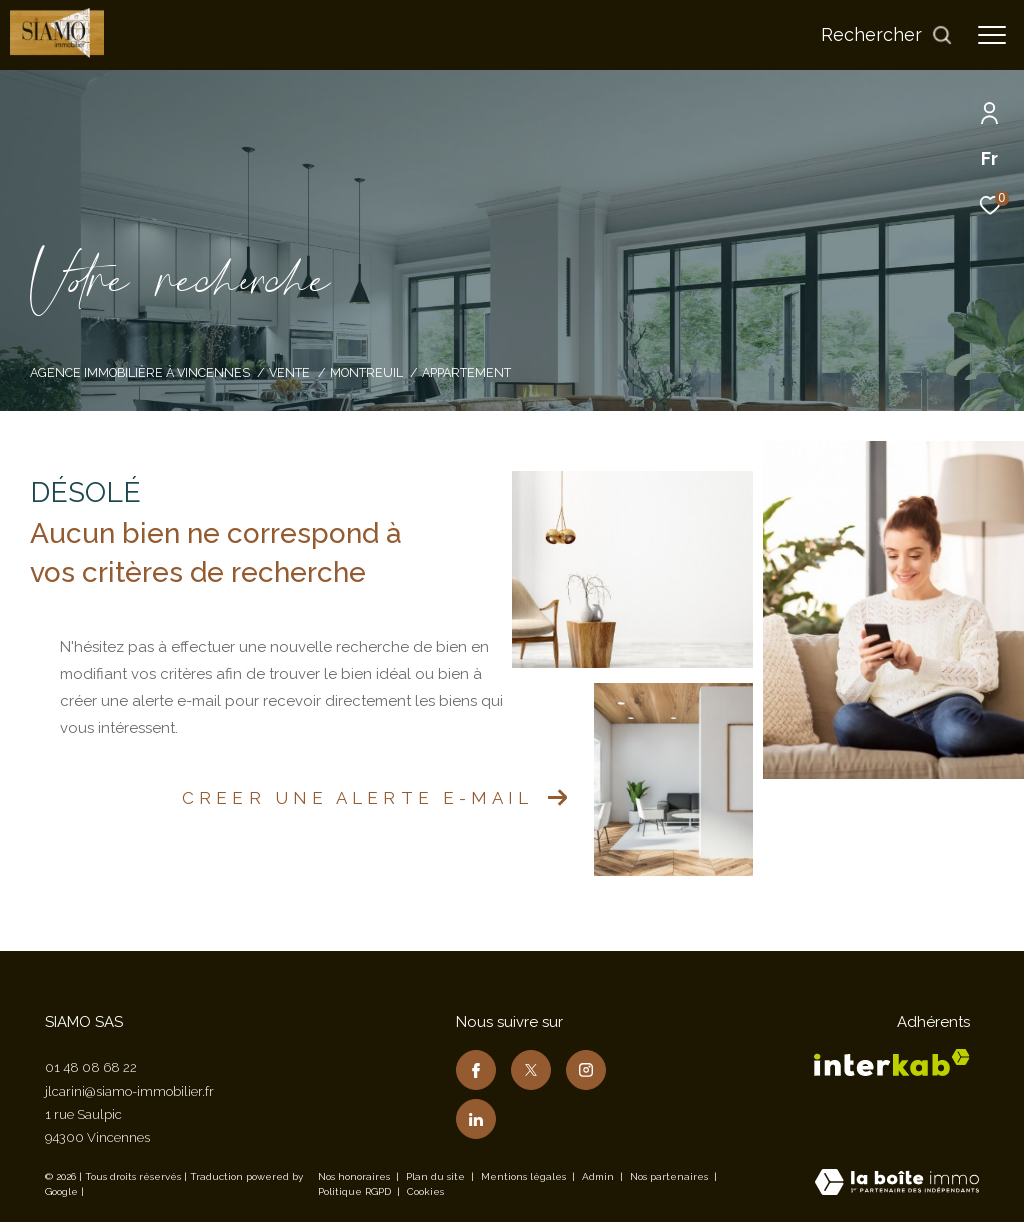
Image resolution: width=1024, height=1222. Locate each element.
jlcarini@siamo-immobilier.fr (129, 1091)
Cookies (425, 1191)
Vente (289, 372)
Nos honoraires (354, 1176)
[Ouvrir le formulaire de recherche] (887, 35)
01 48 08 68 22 (91, 1067)
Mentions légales (525, 1176)
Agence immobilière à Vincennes (140, 372)
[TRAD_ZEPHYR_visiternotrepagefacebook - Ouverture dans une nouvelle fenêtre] (476, 1070)
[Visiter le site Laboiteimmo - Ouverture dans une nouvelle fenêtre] (897, 1184)
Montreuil (366, 372)
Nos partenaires (670, 1176)
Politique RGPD (354, 1191)
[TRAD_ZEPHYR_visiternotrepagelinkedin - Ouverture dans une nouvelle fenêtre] (476, 1119)
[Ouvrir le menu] (992, 35)
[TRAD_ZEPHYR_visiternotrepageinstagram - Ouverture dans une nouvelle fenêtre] (586, 1070)
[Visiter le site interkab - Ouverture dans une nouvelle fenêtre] (892, 1062)
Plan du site (437, 1176)
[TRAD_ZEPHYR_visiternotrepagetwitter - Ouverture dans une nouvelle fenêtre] (531, 1070)
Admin (599, 1176)
